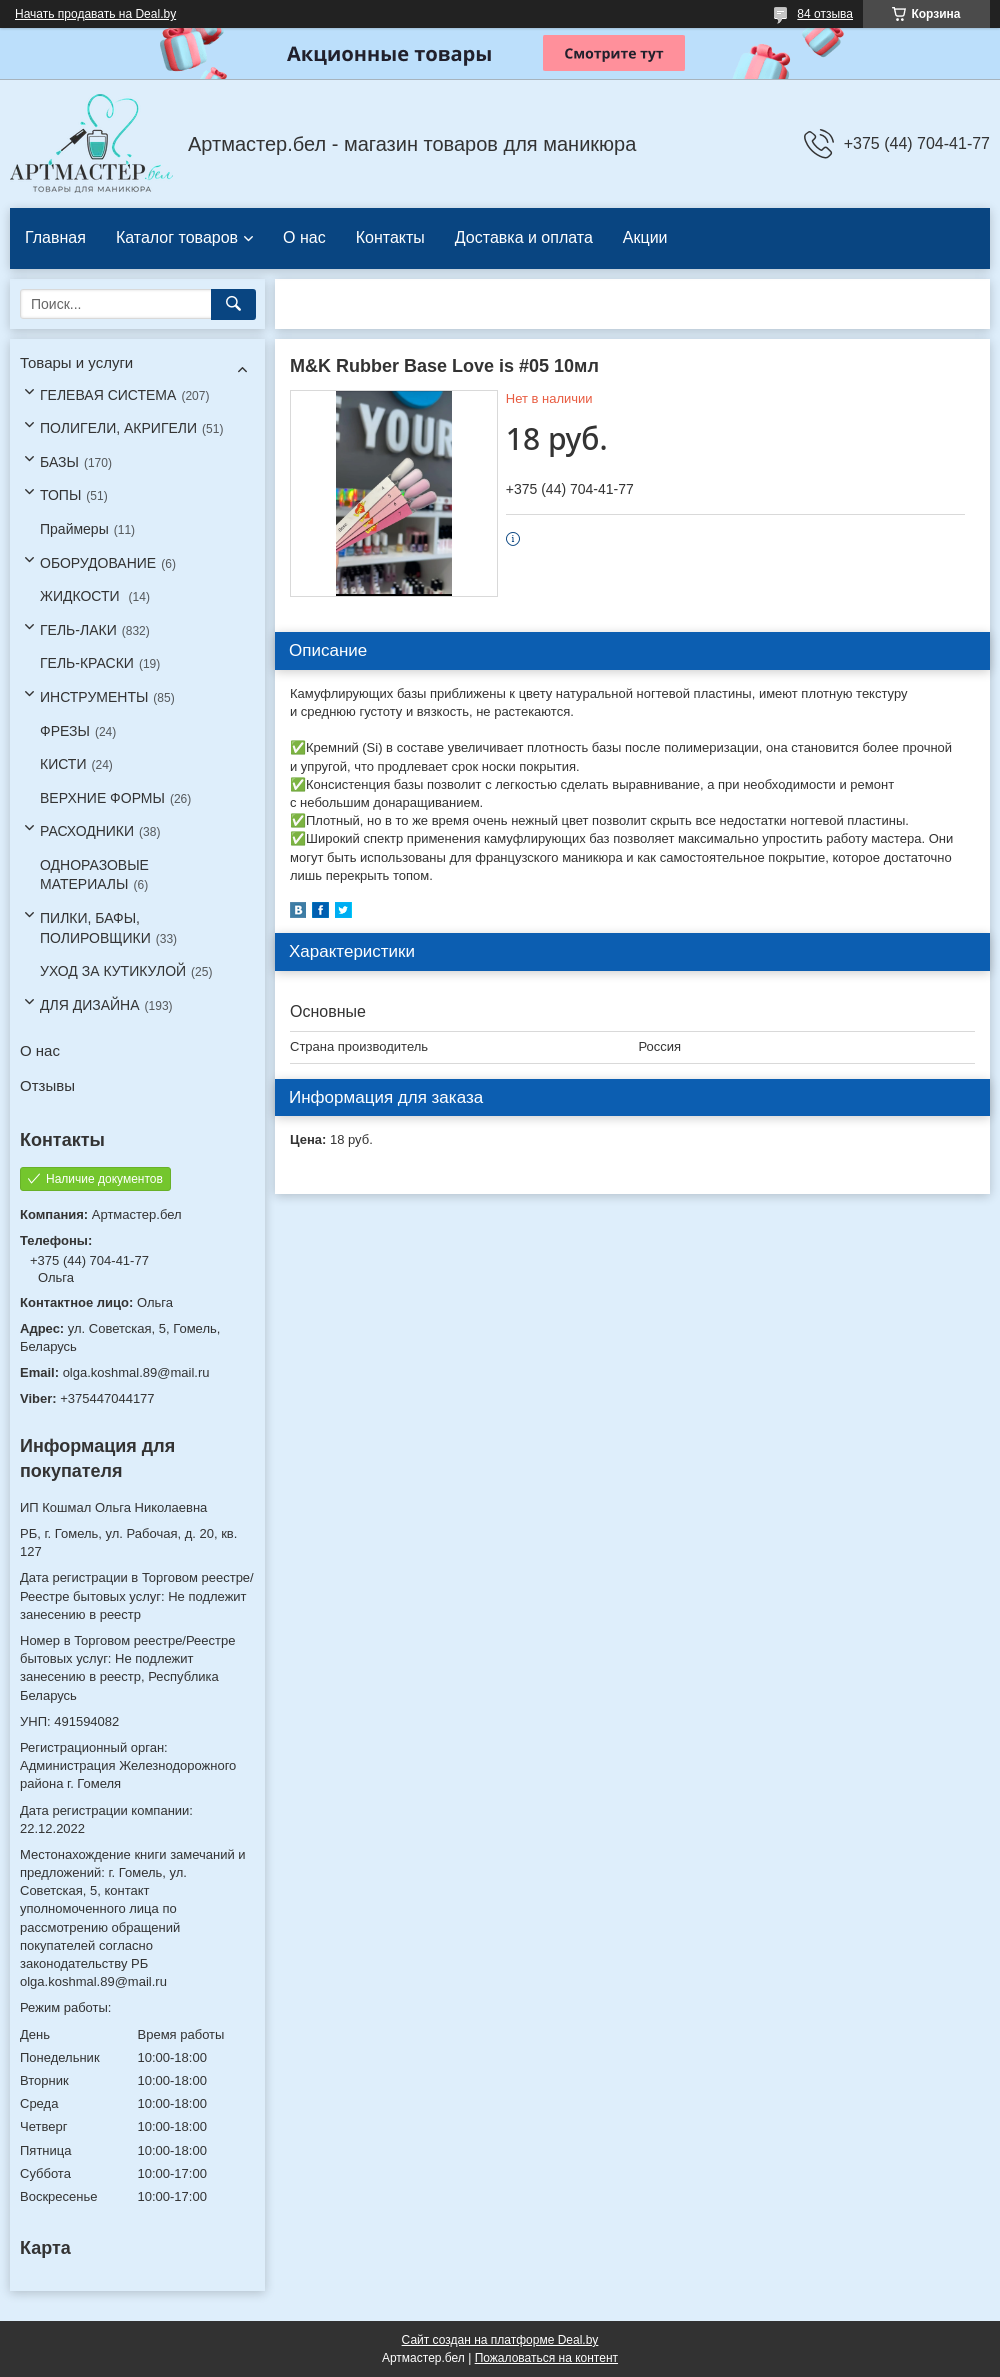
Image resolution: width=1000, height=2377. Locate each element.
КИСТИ (63, 764)
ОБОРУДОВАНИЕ (98, 563)
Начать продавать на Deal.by (95, 14)
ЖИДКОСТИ (82, 596)
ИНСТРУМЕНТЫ (94, 697)
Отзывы (47, 1085)
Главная (55, 237)
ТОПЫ (60, 495)
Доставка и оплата (524, 237)
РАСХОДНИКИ (87, 831)
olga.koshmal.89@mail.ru (136, 1372)
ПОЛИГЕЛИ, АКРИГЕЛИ (118, 428)
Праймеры (74, 529)
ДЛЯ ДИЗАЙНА (90, 1005)
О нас (304, 237)
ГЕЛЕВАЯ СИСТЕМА (108, 395)
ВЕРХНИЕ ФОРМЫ (102, 798)
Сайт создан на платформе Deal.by (500, 2340)
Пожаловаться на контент (546, 2358)
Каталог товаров (177, 237)
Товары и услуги (76, 362)
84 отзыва (825, 14)
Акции (645, 237)
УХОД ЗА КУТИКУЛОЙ (113, 971)
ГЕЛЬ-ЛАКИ (78, 630)
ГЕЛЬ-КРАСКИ (87, 663)
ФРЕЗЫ (65, 731)
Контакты (390, 237)
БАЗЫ (59, 462)
